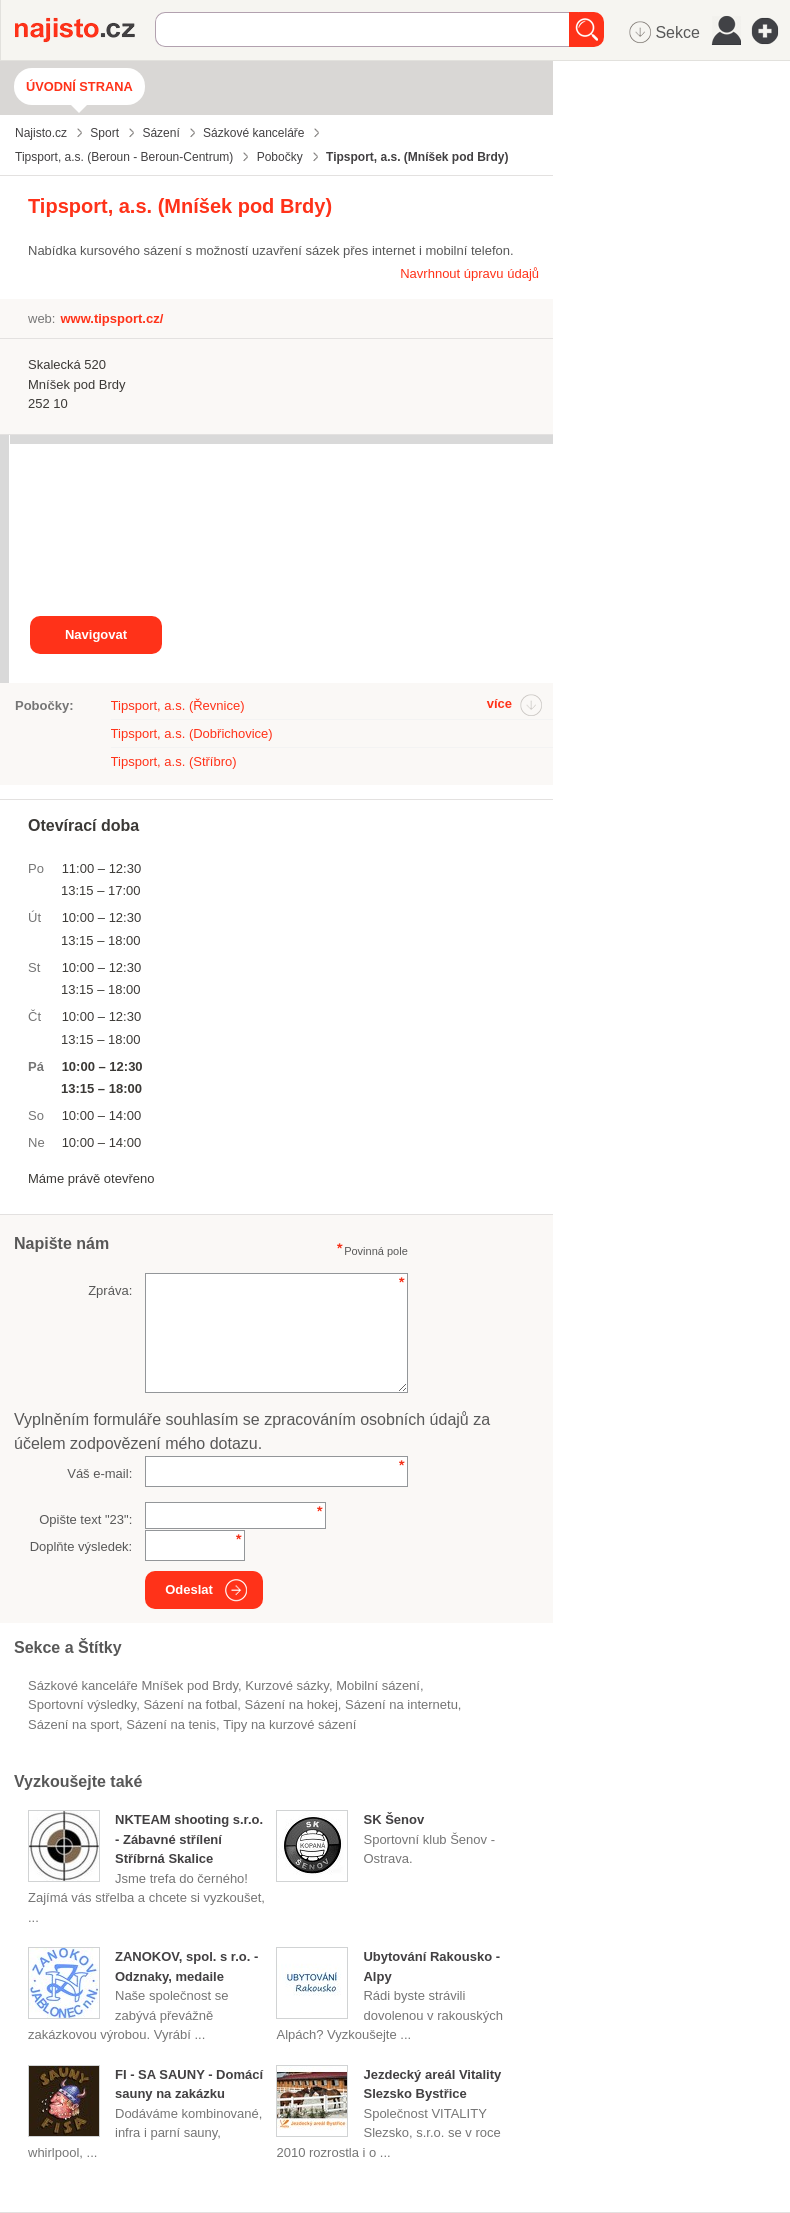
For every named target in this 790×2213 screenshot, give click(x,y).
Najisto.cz (85, 30)
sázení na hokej (291, 1704)
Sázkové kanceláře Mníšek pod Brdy (133, 1685)
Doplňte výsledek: (81, 1546)
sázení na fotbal (190, 1704)
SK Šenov (393, 1819)
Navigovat (96, 634)
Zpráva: (110, 1290)
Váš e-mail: (99, 1473)
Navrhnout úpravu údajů (469, 273)
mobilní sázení (378, 1685)
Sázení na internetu (401, 1704)
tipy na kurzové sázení (289, 1724)
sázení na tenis (171, 1724)
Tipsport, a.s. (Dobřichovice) (192, 733)
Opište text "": (85, 1519)
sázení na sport (73, 1724)
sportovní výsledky (82, 1704)
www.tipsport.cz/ (111, 318)
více (499, 703)
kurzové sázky (287, 1685)
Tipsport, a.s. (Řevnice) (178, 705)
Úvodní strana (79, 86)
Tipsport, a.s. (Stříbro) (174, 761)
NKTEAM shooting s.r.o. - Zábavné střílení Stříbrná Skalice (189, 1839)
